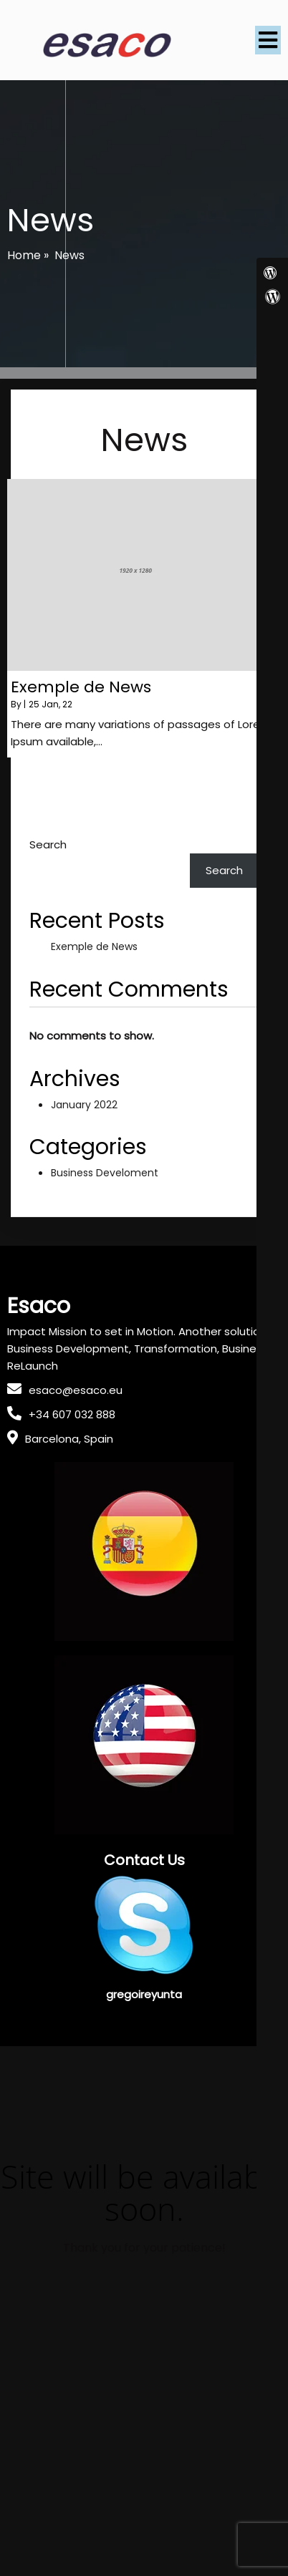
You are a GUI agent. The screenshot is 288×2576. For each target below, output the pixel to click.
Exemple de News (94, 946)
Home (24, 255)
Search (48, 844)
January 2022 (84, 1105)
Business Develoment (104, 1173)
